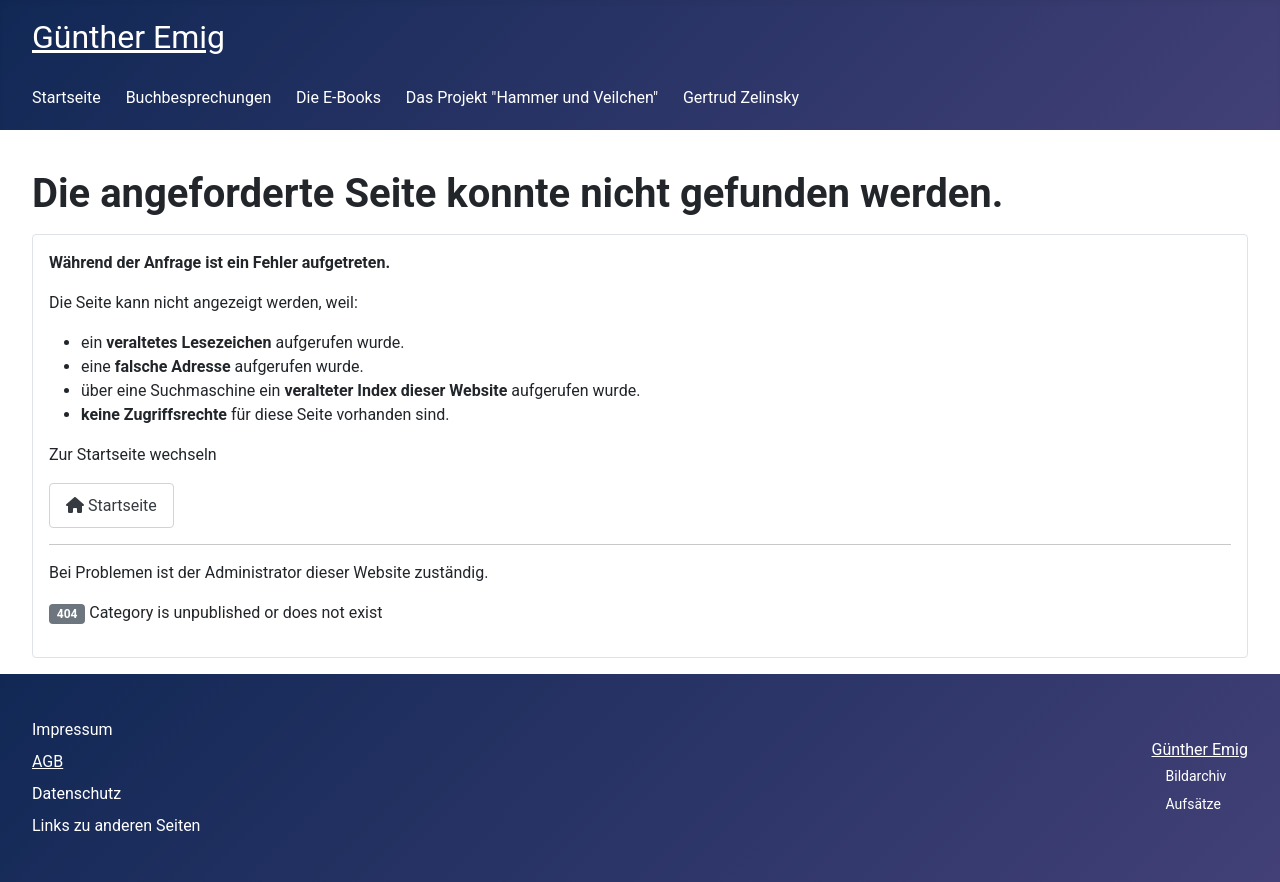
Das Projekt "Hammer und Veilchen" (532, 97)
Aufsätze (1193, 804)
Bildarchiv (1196, 776)
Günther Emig (1200, 749)
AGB (47, 761)
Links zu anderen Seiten (116, 825)
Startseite (66, 97)
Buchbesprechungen (199, 97)
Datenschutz (76, 793)
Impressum (72, 729)
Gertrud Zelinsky (741, 97)
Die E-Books (338, 97)
